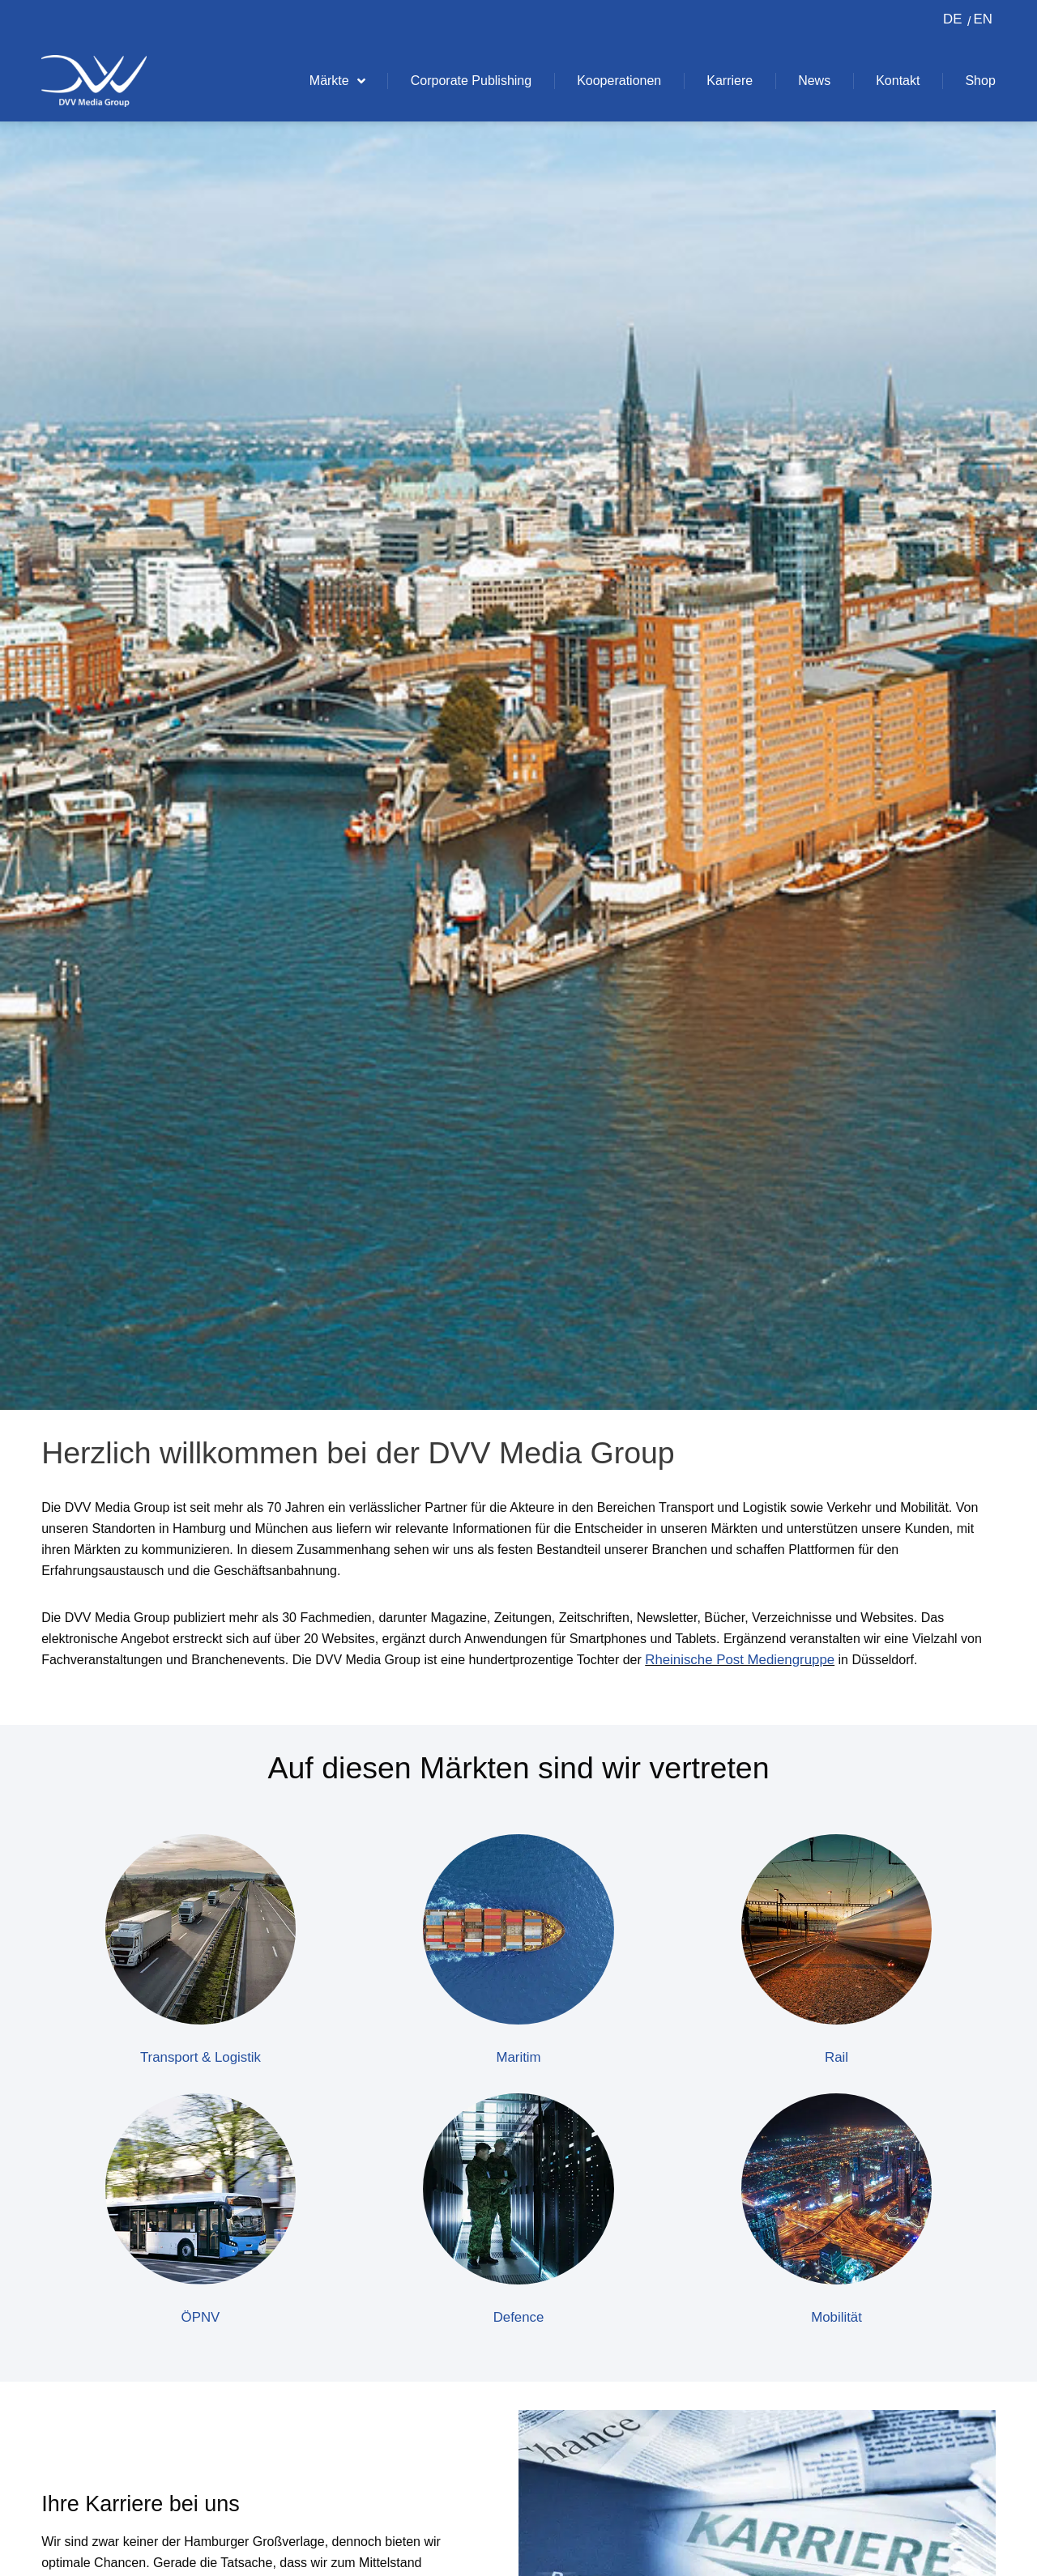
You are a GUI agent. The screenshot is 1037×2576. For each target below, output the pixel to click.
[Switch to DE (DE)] (952, 20)
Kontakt (898, 80)
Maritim (519, 2058)
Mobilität (836, 2318)
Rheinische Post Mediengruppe (746, 1660)
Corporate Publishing (471, 80)
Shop (980, 80)
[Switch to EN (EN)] (980, 20)
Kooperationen (619, 80)
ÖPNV (200, 2318)
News (814, 80)
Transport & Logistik (200, 2058)
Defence (518, 2318)
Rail (836, 2058)
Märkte (337, 81)
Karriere (729, 80)
